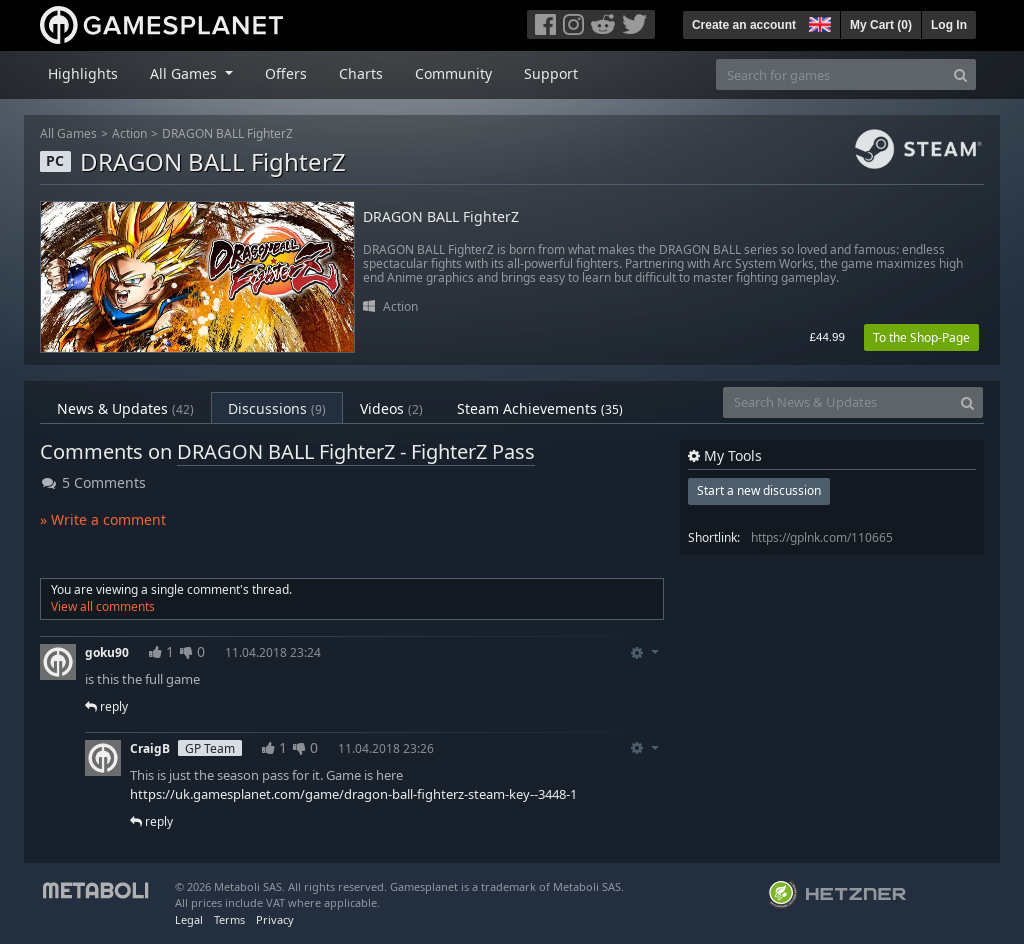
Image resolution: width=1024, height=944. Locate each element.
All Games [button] (185, 73)
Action (129, 133)
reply (106, 706)
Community (453, 73)
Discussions (277, 408)
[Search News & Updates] (838, 402)
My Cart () (881, 25)
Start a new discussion (759, 490)
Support (551, 73)
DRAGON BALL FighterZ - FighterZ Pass (356, 451)
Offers (286, 73)
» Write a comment (103, 519)
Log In (949, 25)
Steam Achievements (540, 408)
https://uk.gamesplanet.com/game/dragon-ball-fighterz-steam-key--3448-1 (353, 794)
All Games (68, 133)
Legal (189, 919)
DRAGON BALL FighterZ (227, 133)
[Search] (960, 74)
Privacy (275, 919)
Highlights (83, 73)
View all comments (103, 606)
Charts (361, 73)
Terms (229, 919)
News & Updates (125, 408)
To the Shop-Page (921, 337)
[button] (818, 22)
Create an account (744, 25)
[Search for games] (831, 74)
